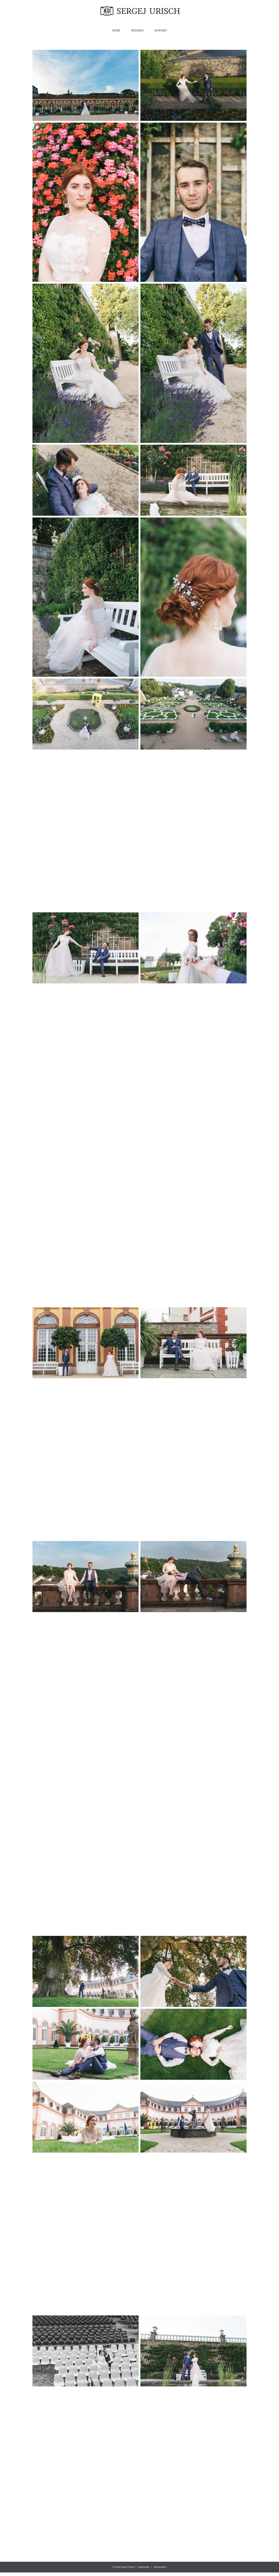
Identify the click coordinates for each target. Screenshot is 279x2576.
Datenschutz (160, 2567)
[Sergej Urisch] (140, 7)
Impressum (144, 2567)
